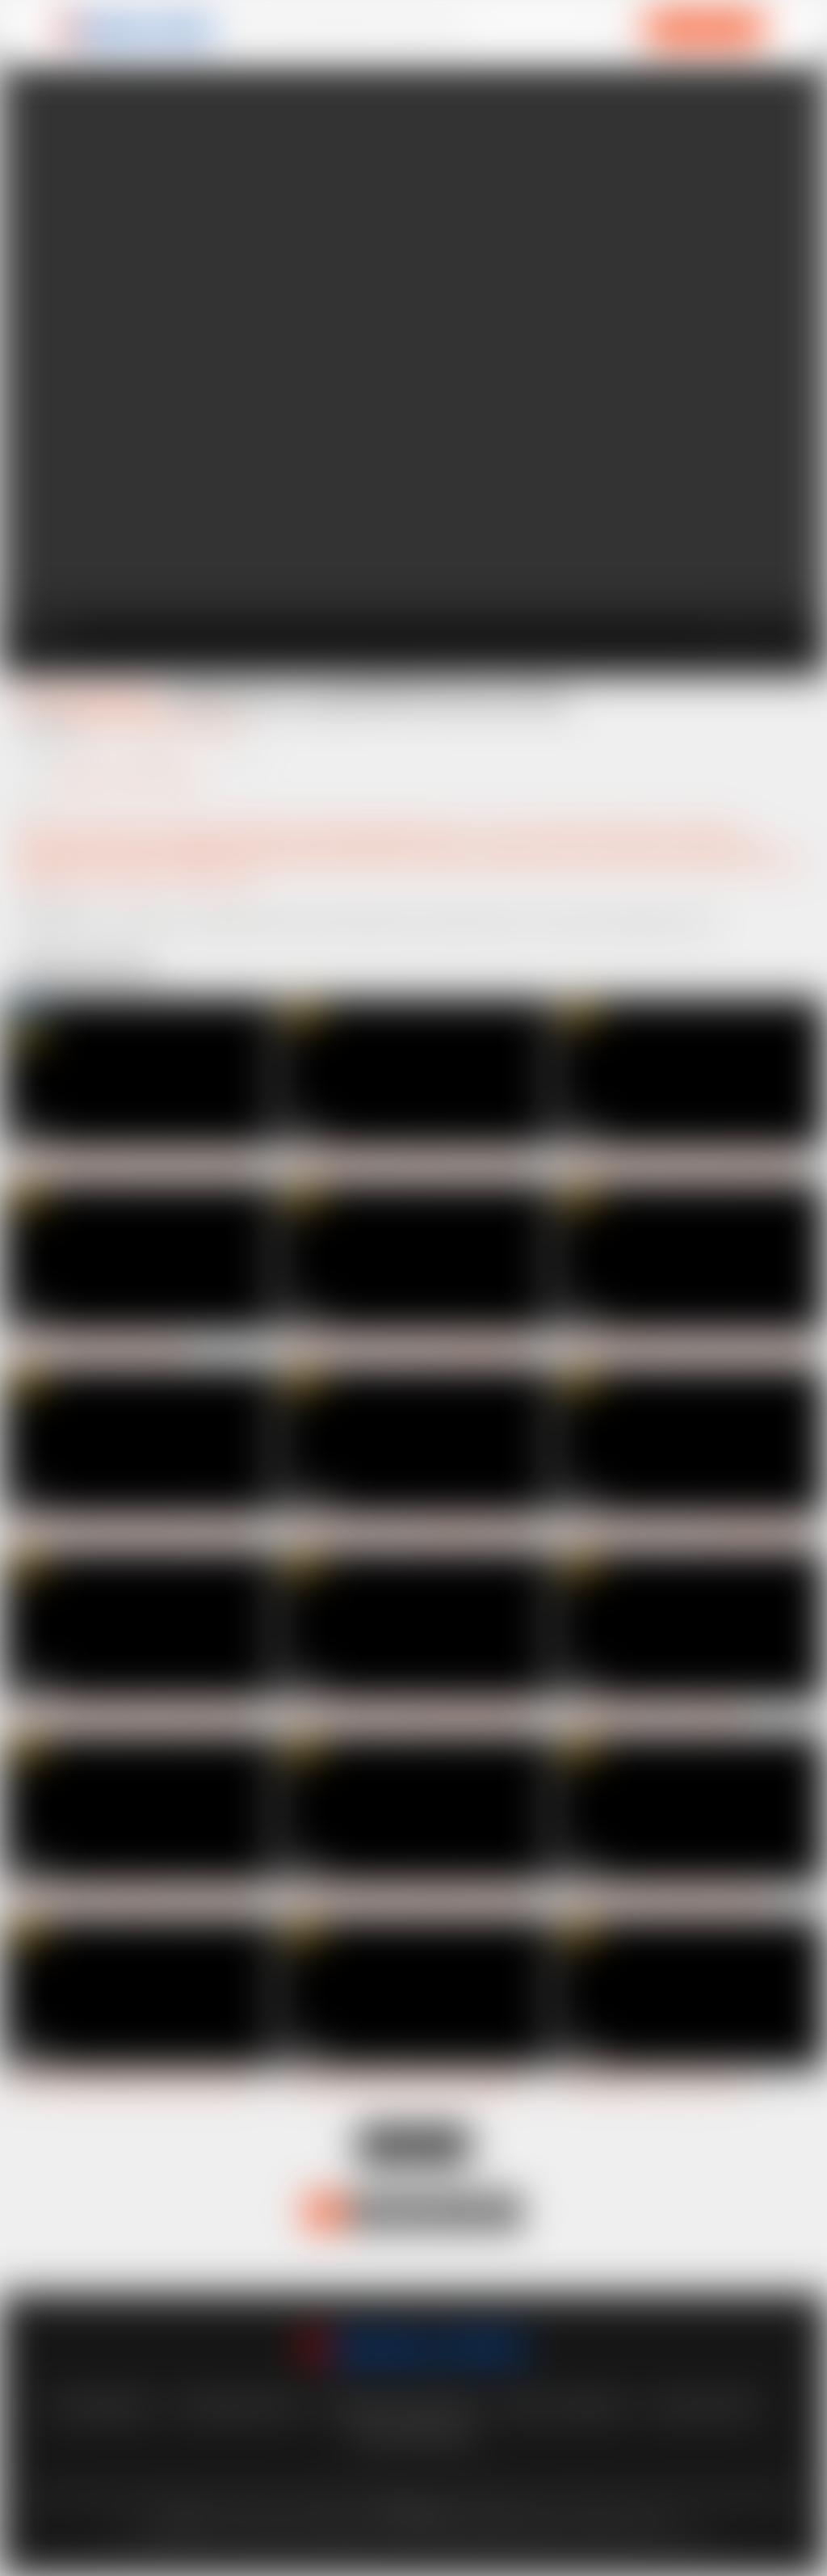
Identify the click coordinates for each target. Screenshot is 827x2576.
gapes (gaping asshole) (387, 828)
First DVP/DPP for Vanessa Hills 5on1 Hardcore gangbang (431, 1163)
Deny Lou (212, 721)
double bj (647, 844)
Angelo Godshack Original (127, 777)
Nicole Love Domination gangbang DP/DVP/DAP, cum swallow (441, 1715)
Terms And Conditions (401, 2406)
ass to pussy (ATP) (66, 844)
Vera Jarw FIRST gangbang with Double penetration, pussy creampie (180, 2082)
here (188, 2524)
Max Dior (146, 721)
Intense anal (376, 860)
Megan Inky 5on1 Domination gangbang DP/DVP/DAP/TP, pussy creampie (469, 1347)
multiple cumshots (527, 860)
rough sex (137, 876)
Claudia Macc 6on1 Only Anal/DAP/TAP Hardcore (411, 1531)
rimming (39, 876)
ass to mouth (695, 828)
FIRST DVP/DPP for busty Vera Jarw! (655, 2082)
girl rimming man (112, 860)
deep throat (509, 844)
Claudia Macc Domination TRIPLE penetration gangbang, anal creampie (463, 1898)
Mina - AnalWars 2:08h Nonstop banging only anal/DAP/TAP (162, 1715)
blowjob (446, 844)
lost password (99, 2406)
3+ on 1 (477, 828)
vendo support (704, 2406)
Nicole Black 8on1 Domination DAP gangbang (677, 1163)
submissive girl (212, 876)
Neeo (93, 721)
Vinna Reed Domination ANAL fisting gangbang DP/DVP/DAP (439, 2082)
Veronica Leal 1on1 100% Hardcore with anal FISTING (146, 1898)
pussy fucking (762, 860)
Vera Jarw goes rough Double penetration (666, 1898)
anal (517, 828)
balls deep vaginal (368, 844)
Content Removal (413, 2434)
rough (86, 876)
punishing (613, 860)
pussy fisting (683, 860)
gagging (37, 860)
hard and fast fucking (277, 860)
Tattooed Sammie (86, 699)
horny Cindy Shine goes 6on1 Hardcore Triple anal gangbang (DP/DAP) (186, 1163)
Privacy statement (565, 2406)
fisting (300, 828)
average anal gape (173, 844)
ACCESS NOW (704, 28)
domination (581, 844)
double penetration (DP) (84, 828)
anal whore (621, 828)
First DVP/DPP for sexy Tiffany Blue (652, 1715)
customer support (237, 2406)
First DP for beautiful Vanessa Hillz (98, 1347)
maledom (443, 860)
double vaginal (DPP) (217, 828)
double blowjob (723, 844)
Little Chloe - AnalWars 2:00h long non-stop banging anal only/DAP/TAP (190, 1531)
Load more (414, 2145)
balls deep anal (271, 844)
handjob (189, 860)
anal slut (559, 828)
